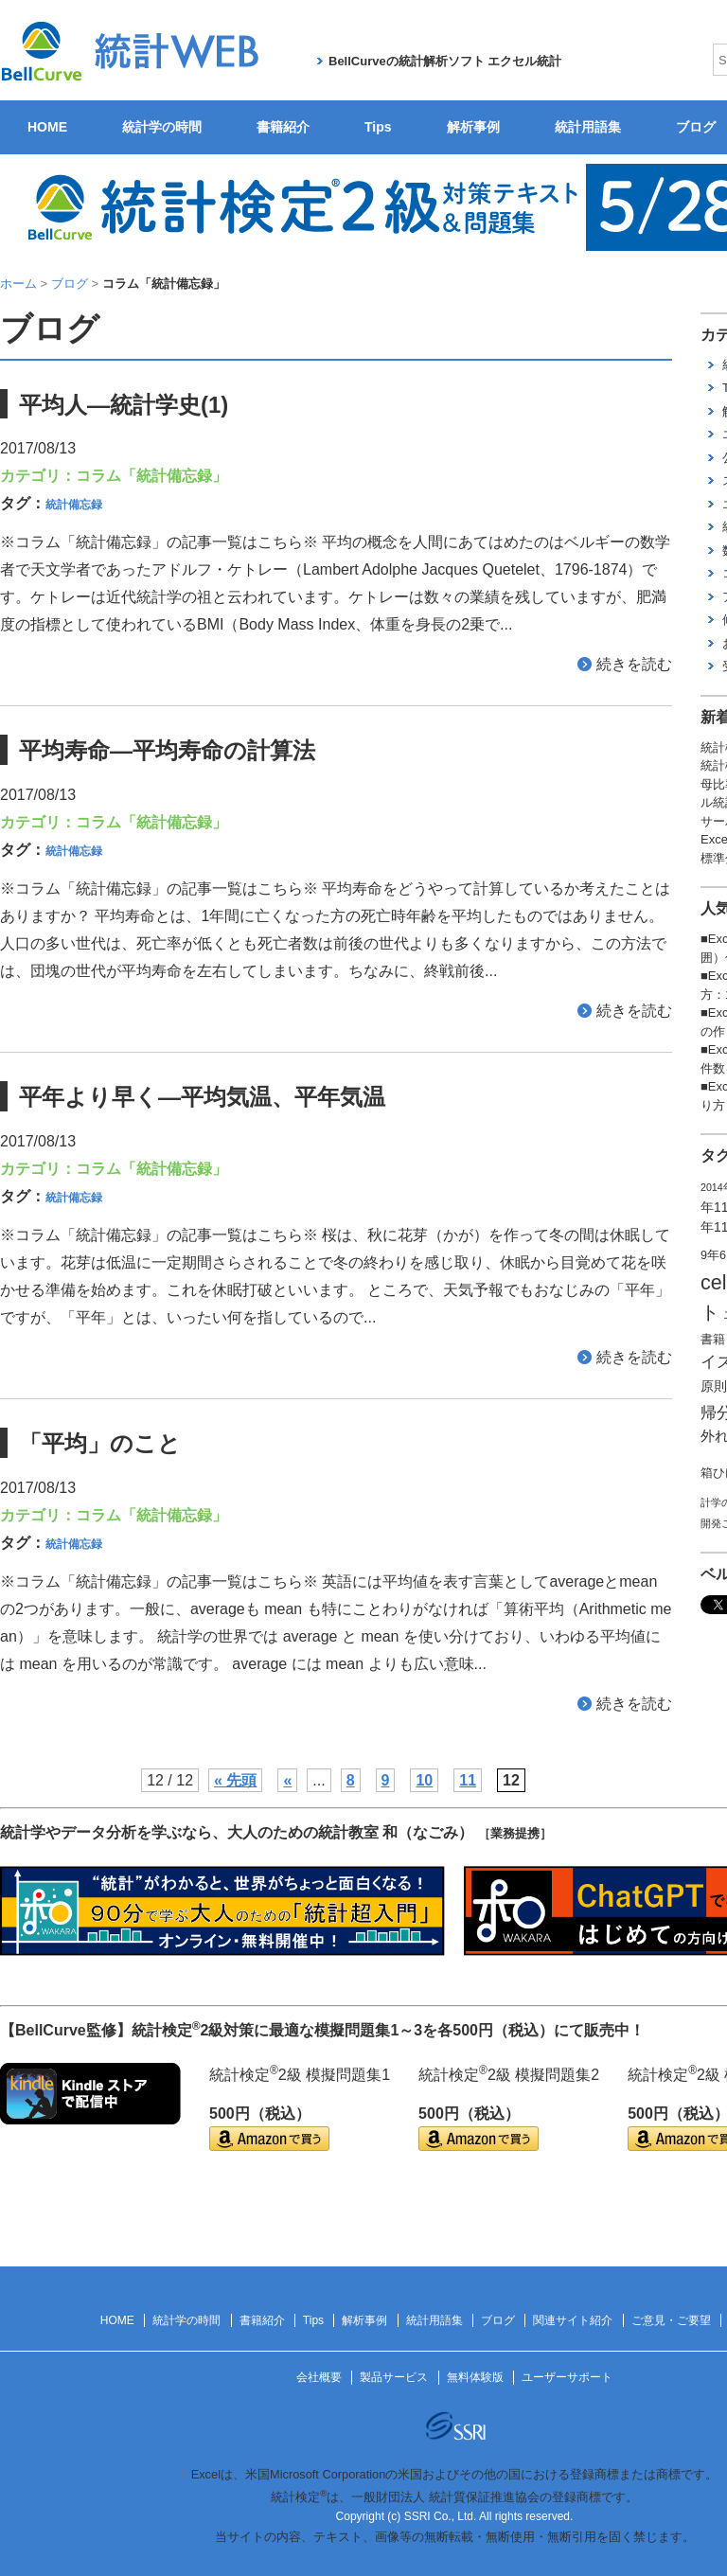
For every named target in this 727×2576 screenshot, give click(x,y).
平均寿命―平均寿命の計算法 (167, 750)
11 (467, 1780)
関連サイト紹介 (572, 2320)
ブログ (498, 2320)
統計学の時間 (162, 126)
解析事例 (473, 126)
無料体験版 (475, 2377)
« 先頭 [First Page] (235, 1780)
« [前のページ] (287, 1780)
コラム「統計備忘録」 (151, 476)
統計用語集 (588, 126)
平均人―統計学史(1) (123, 404)
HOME (47, 126)
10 (424, 1780)
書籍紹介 (283, 126)
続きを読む (634, 664)
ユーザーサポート (567, 2377)
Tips (378, 126)
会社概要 (319, 2377)
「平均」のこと (100, 1443)
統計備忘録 (73, 504)
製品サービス (394, 2377)
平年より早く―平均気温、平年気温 (202, 1097)
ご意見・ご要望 (671, 2320)
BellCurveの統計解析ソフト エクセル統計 (444, 61)
